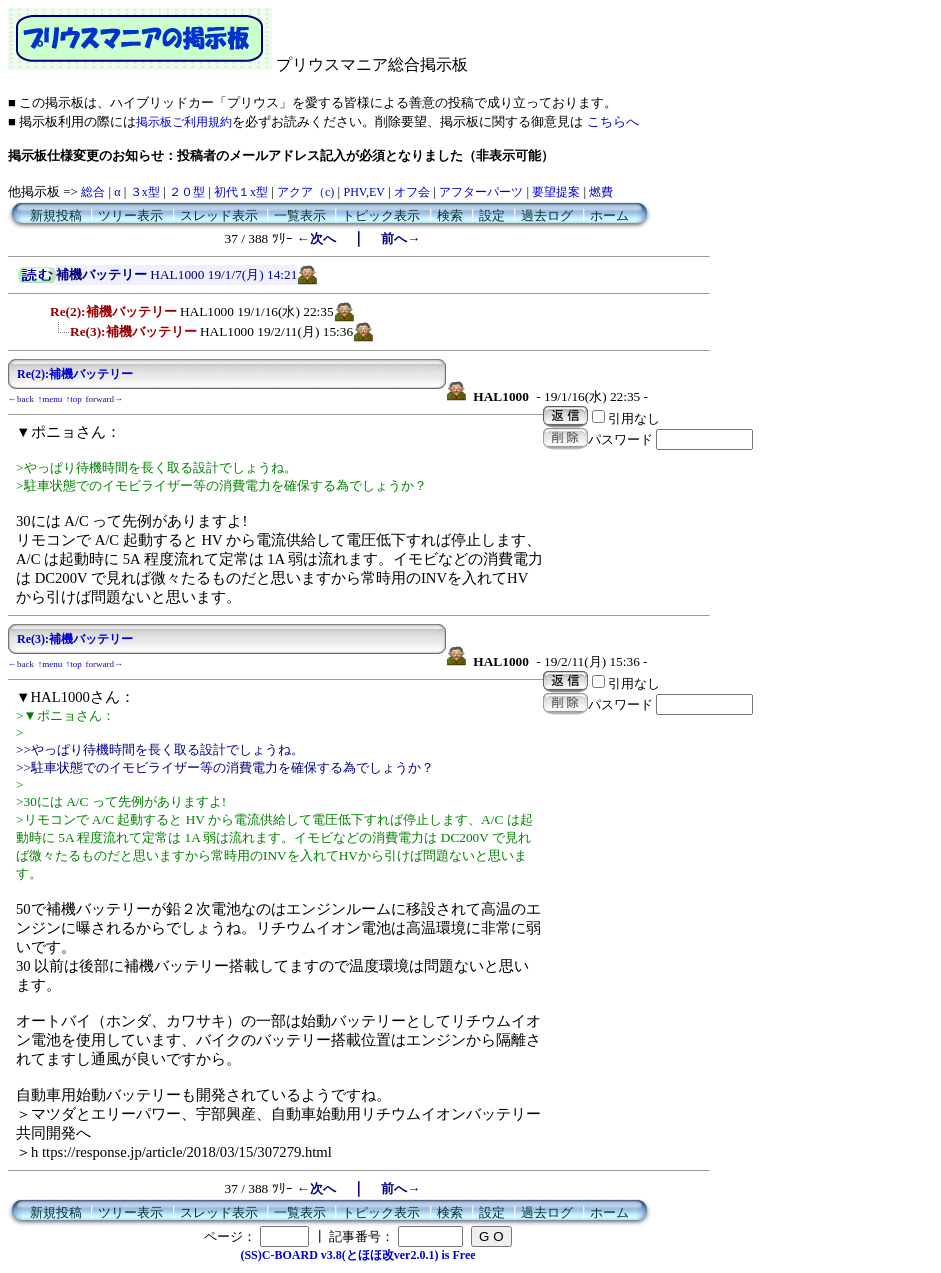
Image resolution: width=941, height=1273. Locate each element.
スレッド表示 (219, 215)
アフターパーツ (481, 192)
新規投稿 (56, 215)
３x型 (145, 192)
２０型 (187, 192)
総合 (93, 192)
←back (21, 399)
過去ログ (547, 215)
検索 (450, 215)
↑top (74, 399)
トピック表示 (381, 215)
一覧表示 (300, 215)
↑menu (50, 399)
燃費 (601, 192)
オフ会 (412, 192)
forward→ (105, 399)
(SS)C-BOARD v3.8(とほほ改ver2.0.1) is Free (357, 1255)
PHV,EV (363, 192)
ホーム (609, 215)
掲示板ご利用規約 (184, 122)
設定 (492, 215)
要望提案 (556, 192)
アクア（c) (305, 192)
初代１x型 (241, 192)
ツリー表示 (130, 215)
